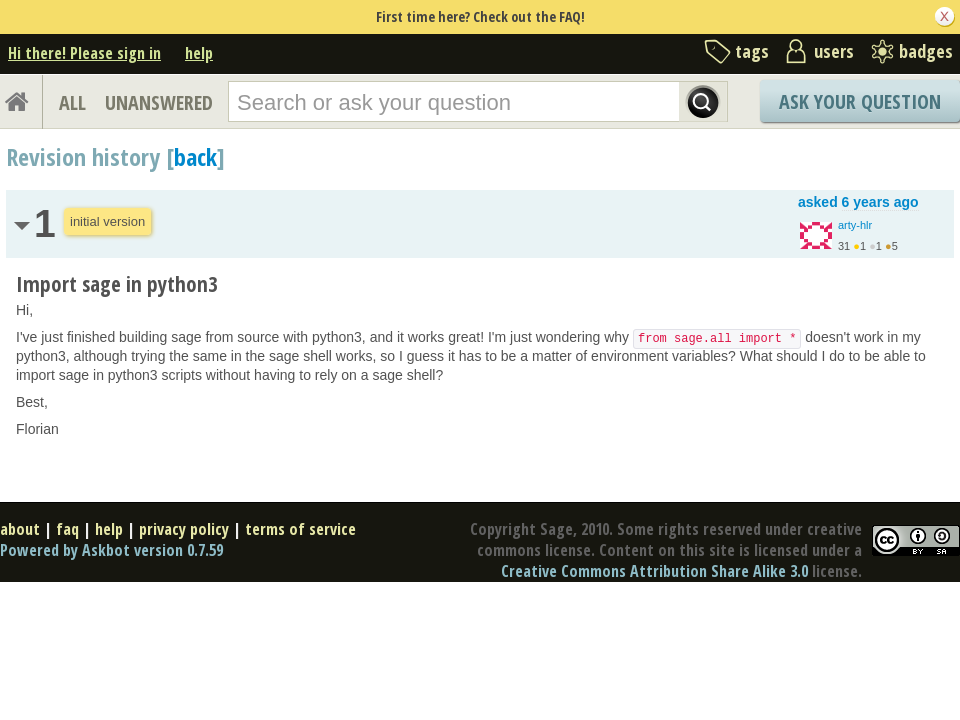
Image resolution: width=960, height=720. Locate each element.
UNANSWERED (159, 102)
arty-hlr (855, 225)
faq (67, 529)
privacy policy (184, 529)
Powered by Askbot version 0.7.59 (111, 550)
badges (926, 51)
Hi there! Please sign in (84, 53)
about (20, 529)
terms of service (300, 529)
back (195, 156)
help (199, 53)
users (834, 51)
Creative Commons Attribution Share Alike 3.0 (654, 571)
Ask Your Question (860, 101)
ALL (72, 102)
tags (752, 51)
